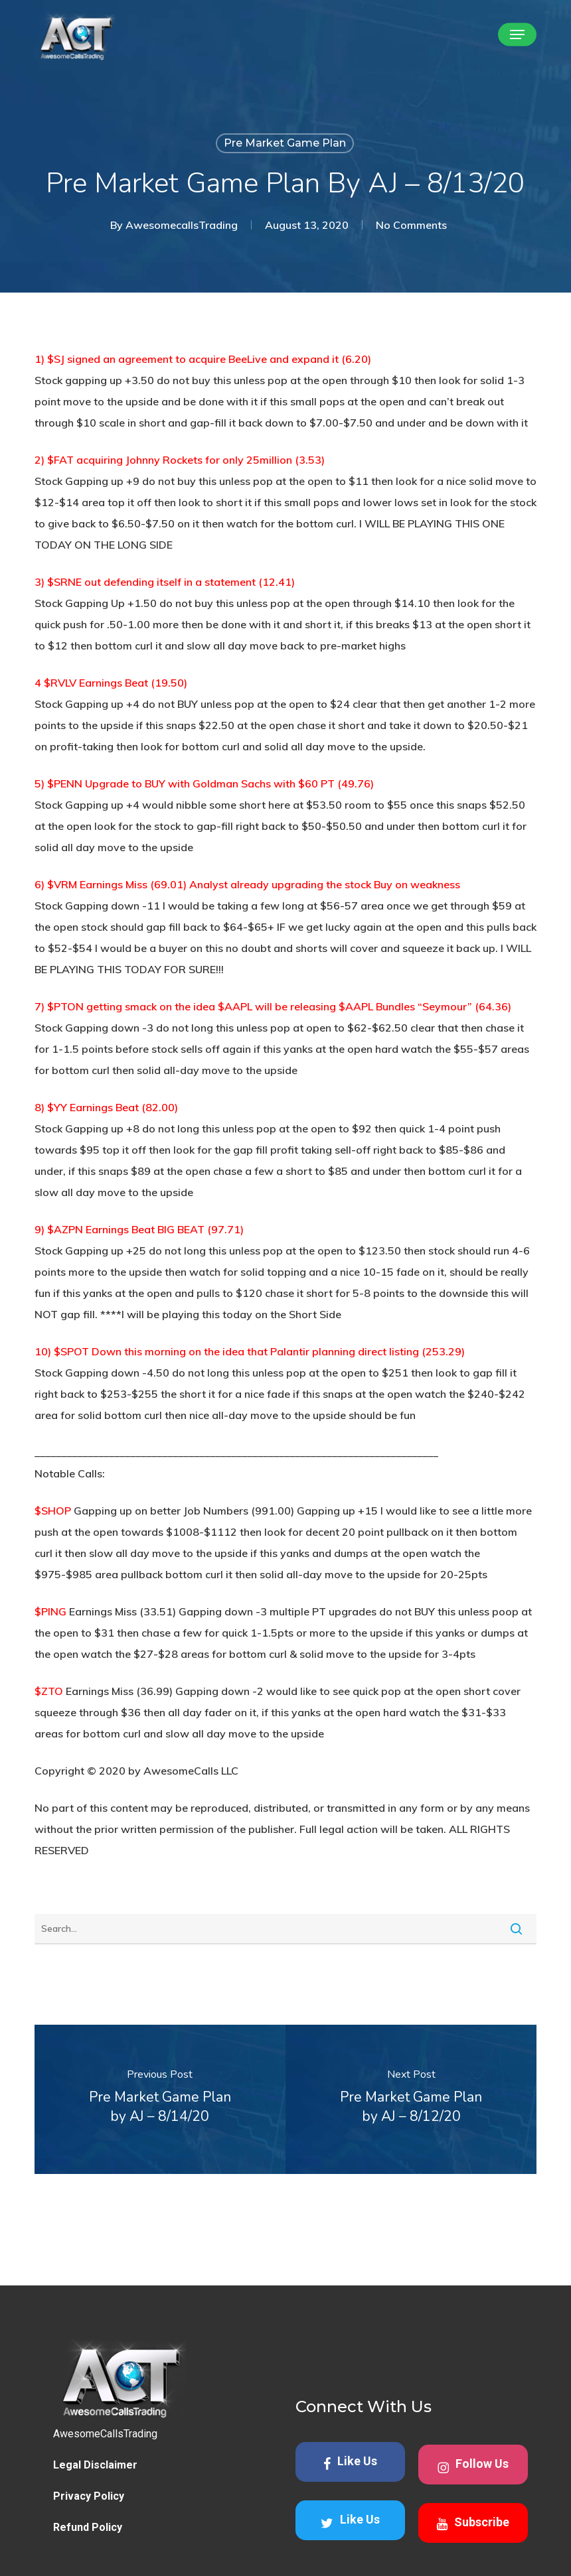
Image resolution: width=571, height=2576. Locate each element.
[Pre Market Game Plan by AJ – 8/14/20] (160, 2099)
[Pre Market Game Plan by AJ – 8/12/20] (411, 2099)
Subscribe (472, 2541)
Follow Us (473, 2484)
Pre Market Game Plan (285, 143)
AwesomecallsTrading (181, 225)
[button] (517, 34)
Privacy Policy (88, 2514)
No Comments (411, 225)
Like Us (350, 2481)
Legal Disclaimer (95, 2483)
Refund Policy (87, 2546)
